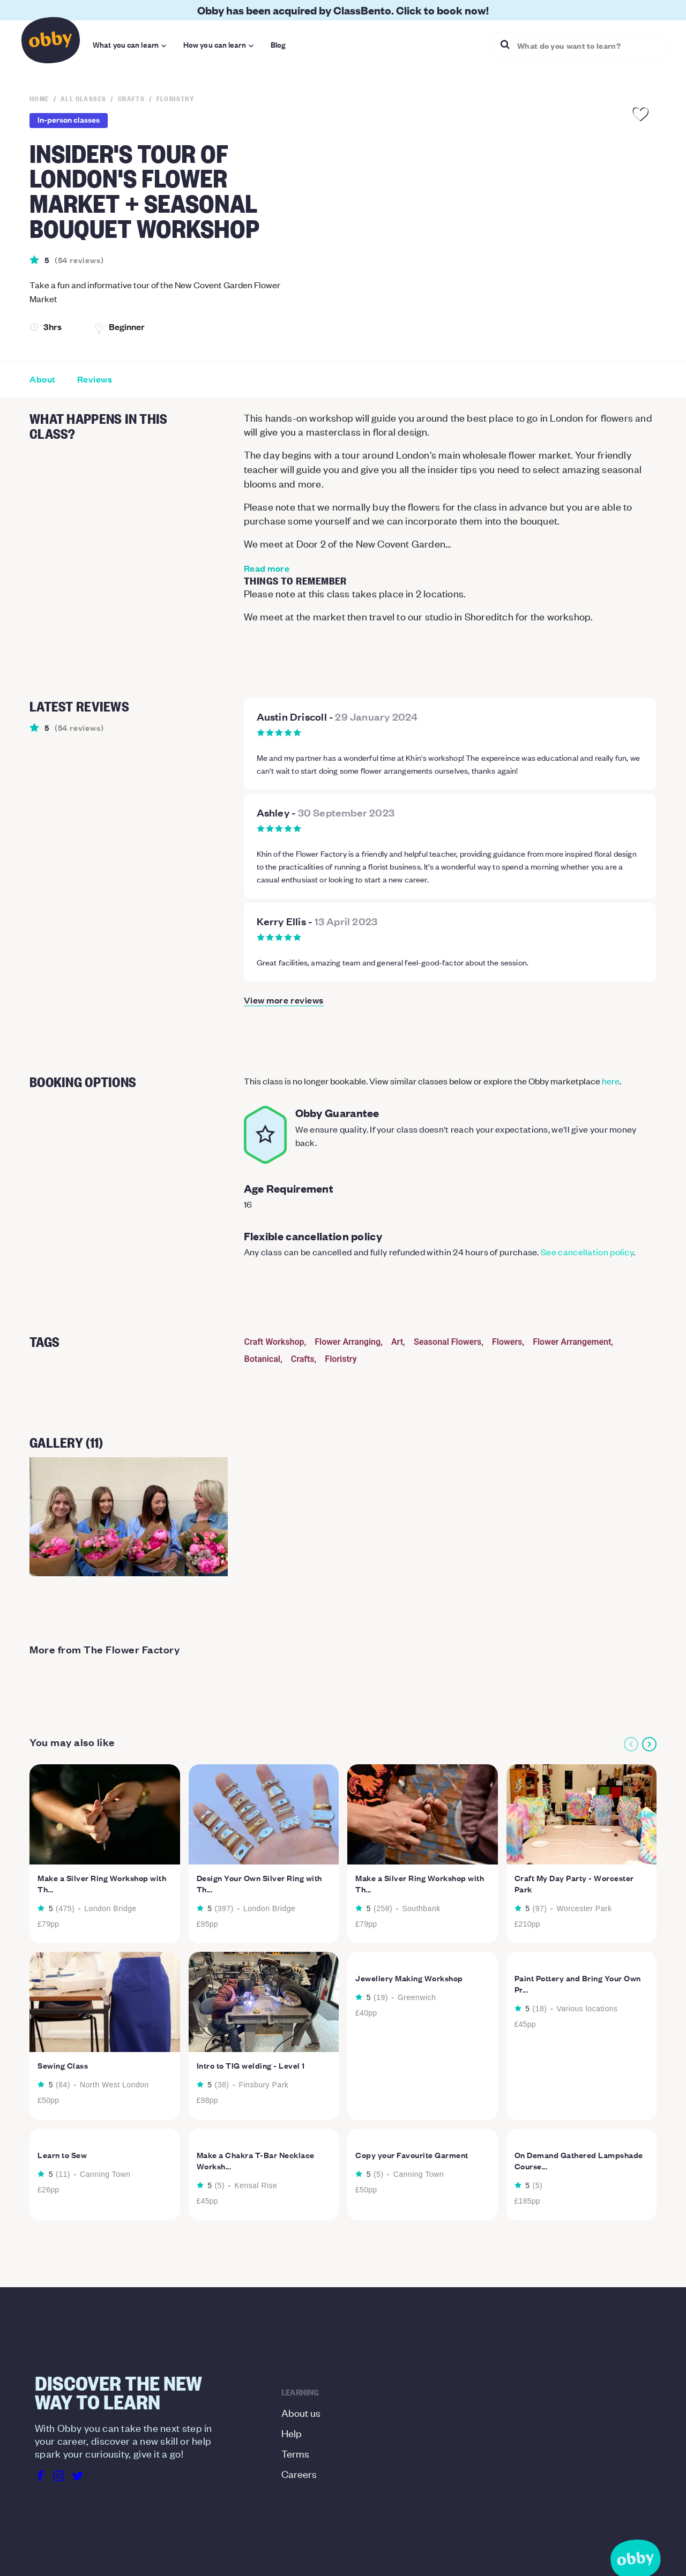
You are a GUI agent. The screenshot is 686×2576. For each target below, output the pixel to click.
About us (300, 2412)
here (611, 1081)
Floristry (340, 1359)
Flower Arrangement (572, 1342)
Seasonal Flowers (447, 1342)
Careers (299, 2473)
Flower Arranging (348, 1342)
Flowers (507, 1342)
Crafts (303, 1359)
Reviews (95, 379)
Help (291, 2432)
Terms (295, 2453)
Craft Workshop (274, 1342)
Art (397, 1342)
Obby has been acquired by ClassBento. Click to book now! (343, 10)
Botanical (262, 1359)
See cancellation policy (587, 1251)
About (42, 379)
